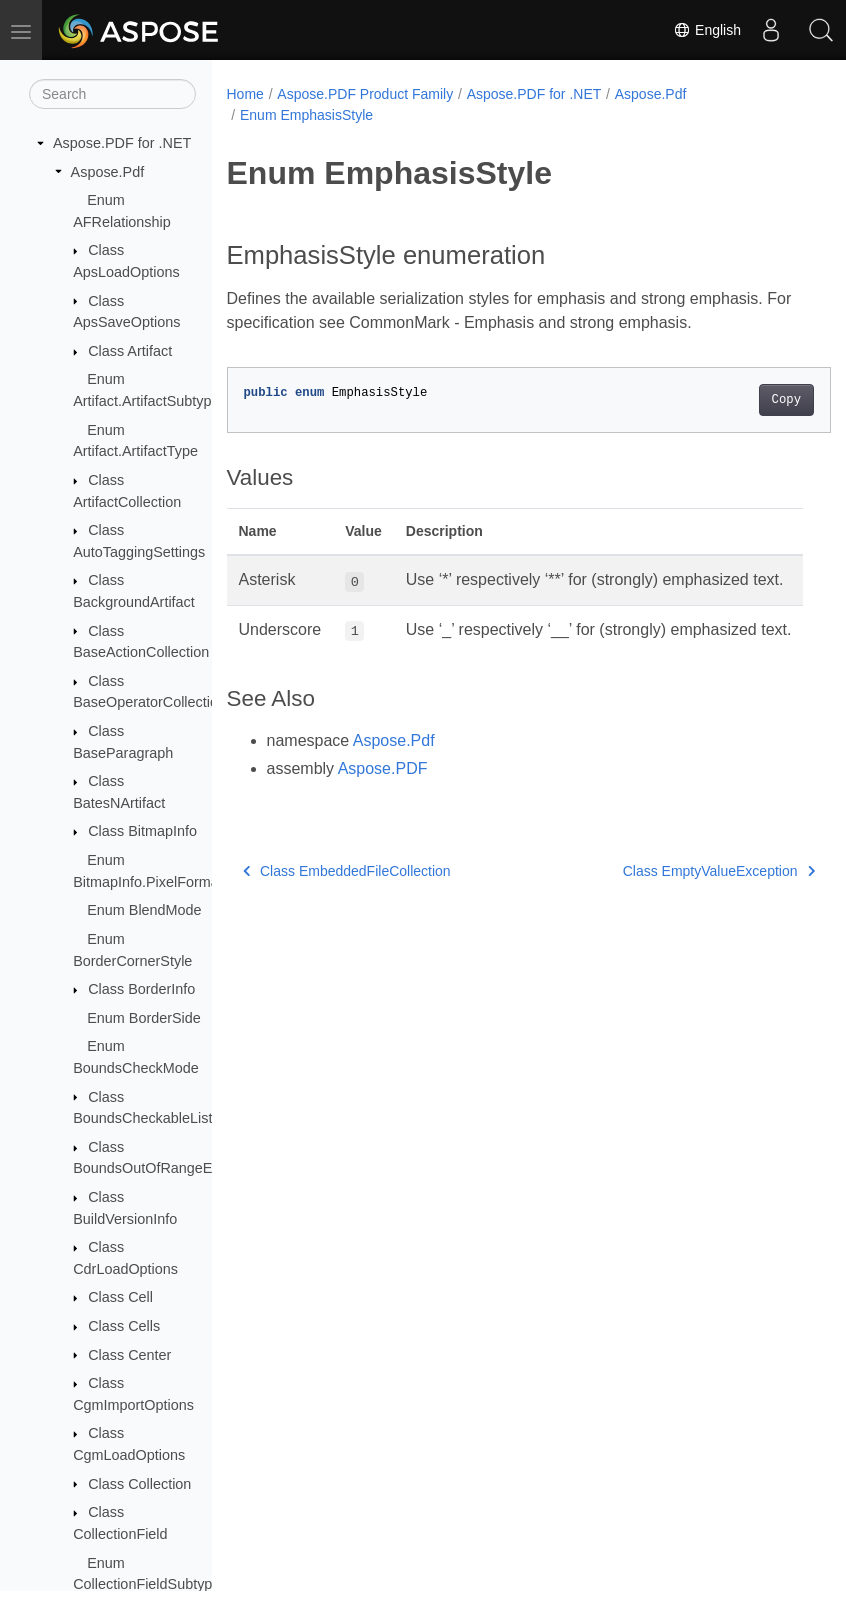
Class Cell (120, 1297)
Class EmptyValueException (676, 918)
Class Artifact (130, 351)
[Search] (112, 94)
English (707, 30)
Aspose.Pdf (108, 172)
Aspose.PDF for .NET (122, 143)
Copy (743, 400)
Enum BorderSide (144, 1018)
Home (245, 94)
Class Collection (139, 1484)
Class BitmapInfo (142, 831)
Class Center (129, 1355)
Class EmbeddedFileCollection (347, 918)
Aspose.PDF (383, 815)
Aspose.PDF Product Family (365, 94)
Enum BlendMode (144, 910)
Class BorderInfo (141, 989)
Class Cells (124, 1326)
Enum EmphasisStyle (306, 115)
